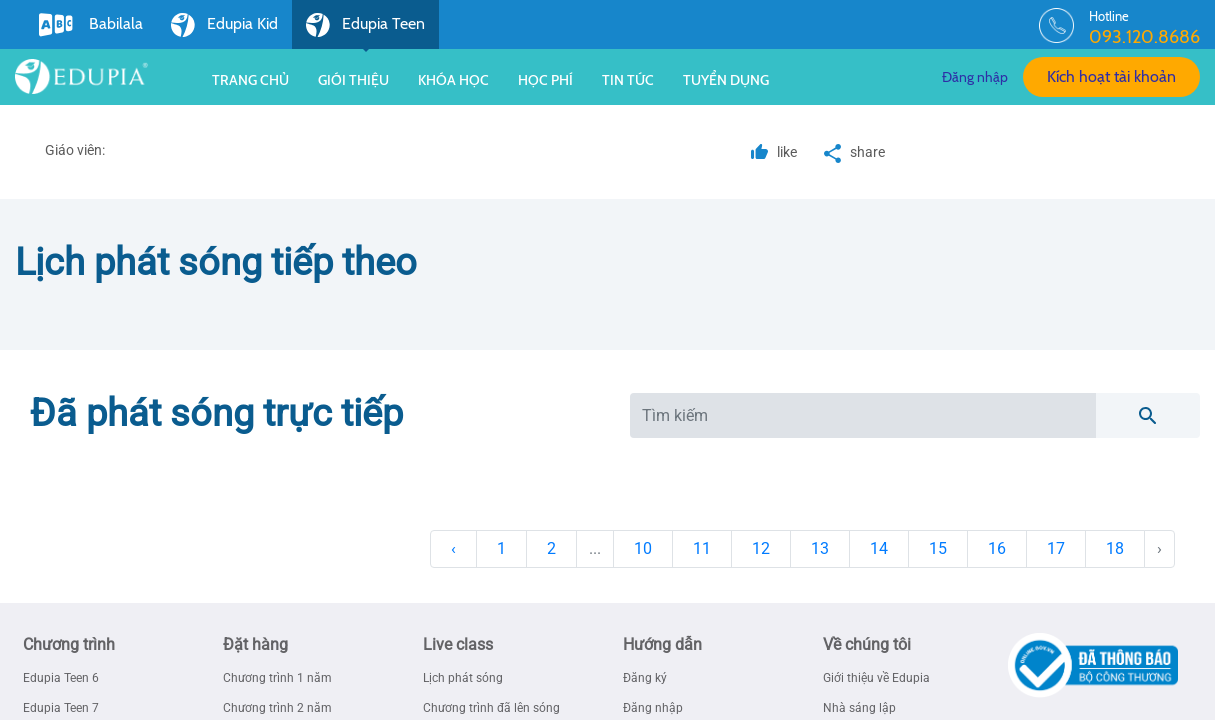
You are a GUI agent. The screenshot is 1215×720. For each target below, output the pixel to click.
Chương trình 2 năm (277, 708)
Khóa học (453, 80)
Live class (458, 644)
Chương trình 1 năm (277, 678)
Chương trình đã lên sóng (491, 708)
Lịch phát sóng (463, 678)
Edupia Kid (224, 25)
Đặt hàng (255, 644)
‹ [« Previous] (453, 548)
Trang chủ (250, 80)
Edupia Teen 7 (61, 708)
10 (643, 548)
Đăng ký (645, 678)
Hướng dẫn (662, 644)
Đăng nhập (975, 77)
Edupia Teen (365, 31)
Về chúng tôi (867, 644)
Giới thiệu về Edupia (876, 678)
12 (761, 548)
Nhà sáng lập (859, 708)
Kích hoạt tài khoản (1111, 76)
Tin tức (628, 80)
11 (702, 548)
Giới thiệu (353, 80)
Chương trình (69, 644)
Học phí (545, 80)
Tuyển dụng (726, 80)
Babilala (91, 25)
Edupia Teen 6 (61, 678)
